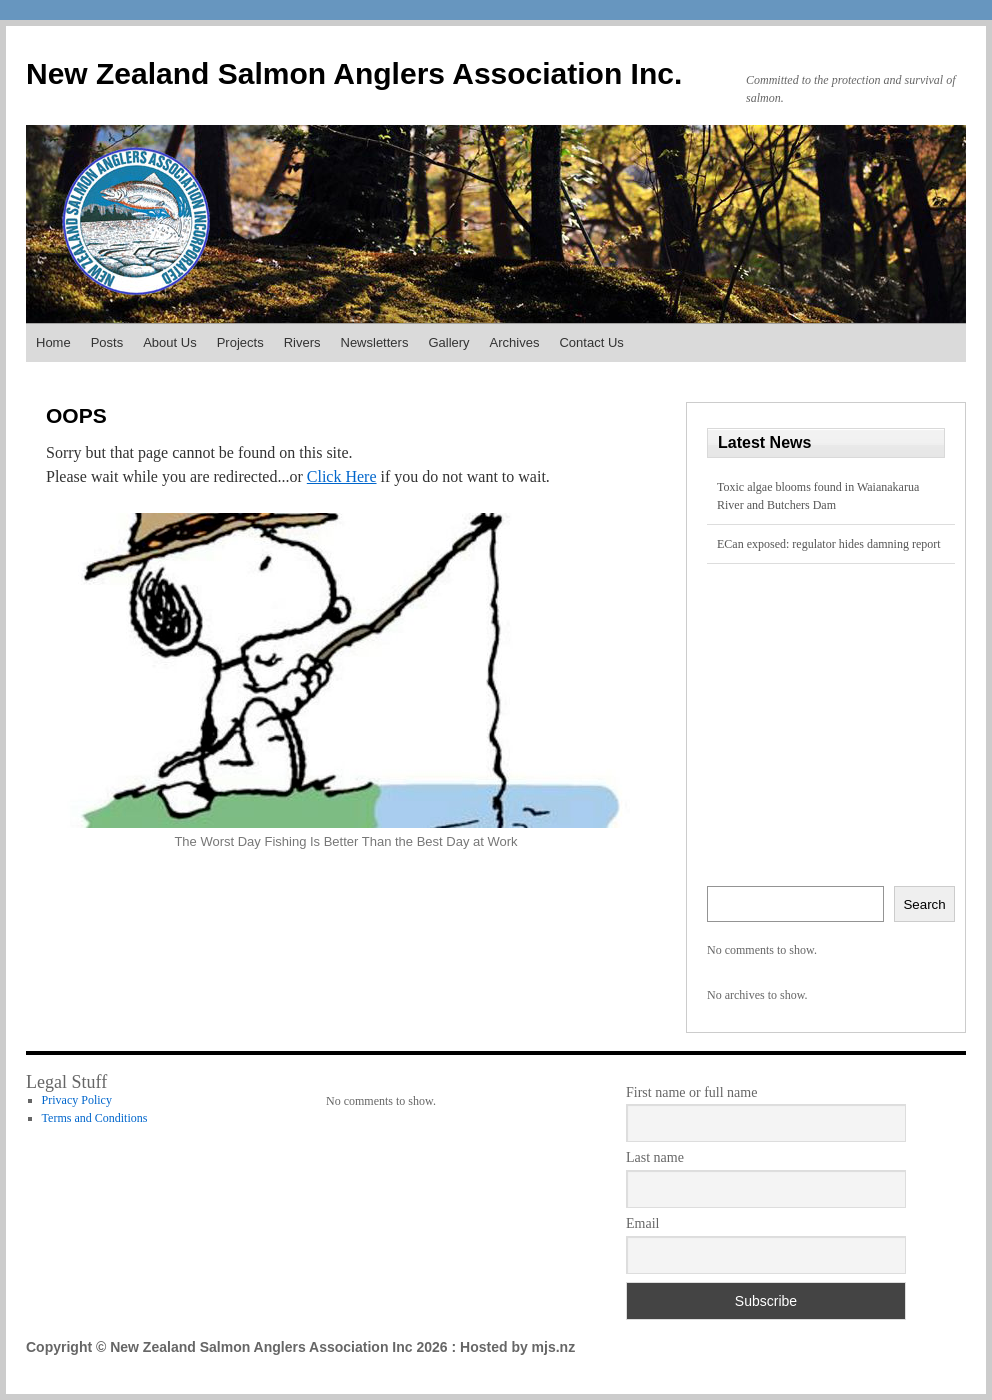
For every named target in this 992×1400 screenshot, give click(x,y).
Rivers (302, 342)
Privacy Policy (77, 1100)
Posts (107, 342)
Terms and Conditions (95, 1118)
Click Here (342, 476)
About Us (169, 342)
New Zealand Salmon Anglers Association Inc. (354, 73)
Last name (655, 1157)
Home (53, 342)
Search (924, 904)
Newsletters (375, 342)
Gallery (448, 342)
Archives (515, 342)
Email (642, 1223)
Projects (240, 342)
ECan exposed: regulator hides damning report (829, 544)
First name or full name (691, 1092)
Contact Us (591, 342)
